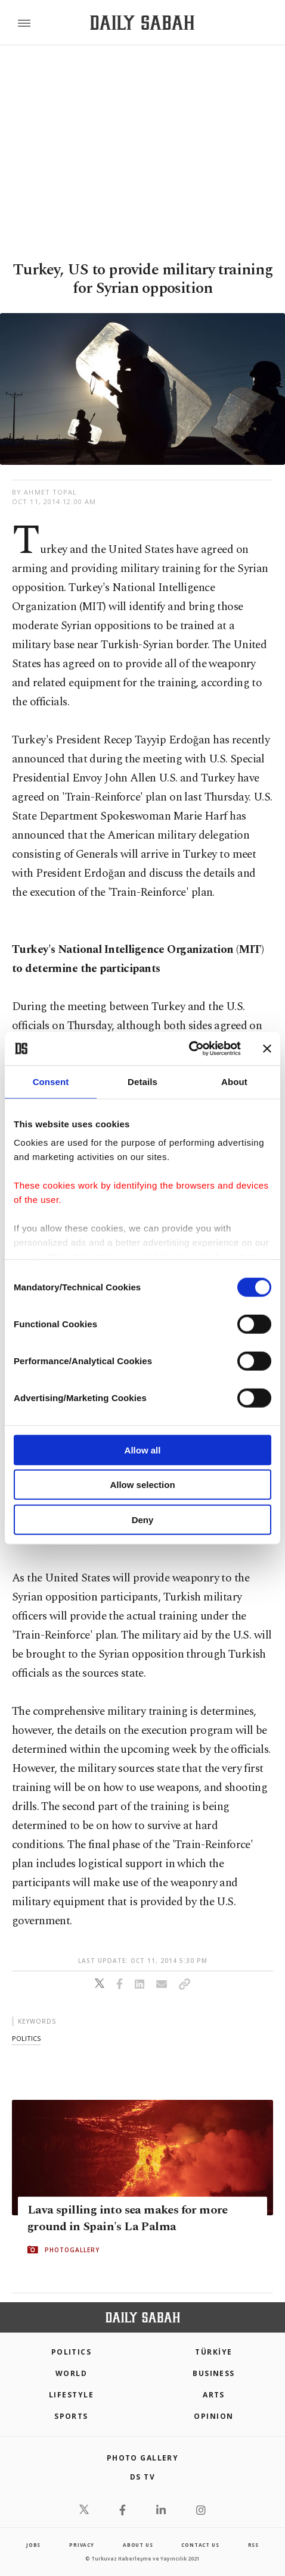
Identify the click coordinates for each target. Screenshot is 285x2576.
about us (138, 2544)
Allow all (143, 1450)
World (71, 2373)
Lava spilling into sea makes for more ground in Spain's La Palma (127, 2218)
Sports (71, 2416)
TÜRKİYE (213, 2352)
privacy (81, 2544)
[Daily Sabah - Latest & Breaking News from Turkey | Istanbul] (142, 22)
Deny (143, 1519)
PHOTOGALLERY (72, 2250)
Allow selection (142, 1485)
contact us (200, 2544)
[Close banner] (267, 1049)
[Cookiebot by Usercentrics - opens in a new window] (189, 1048)
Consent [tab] (51, 1081)
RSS (253, 2544)
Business (214, 2373)
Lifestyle (71, 2395)
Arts (214, 2395)
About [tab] (234, 1081)
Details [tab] (142, 1081)
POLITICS (71, 2352)
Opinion (213, 2416)
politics (26, 2038)
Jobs (33, 2544)
